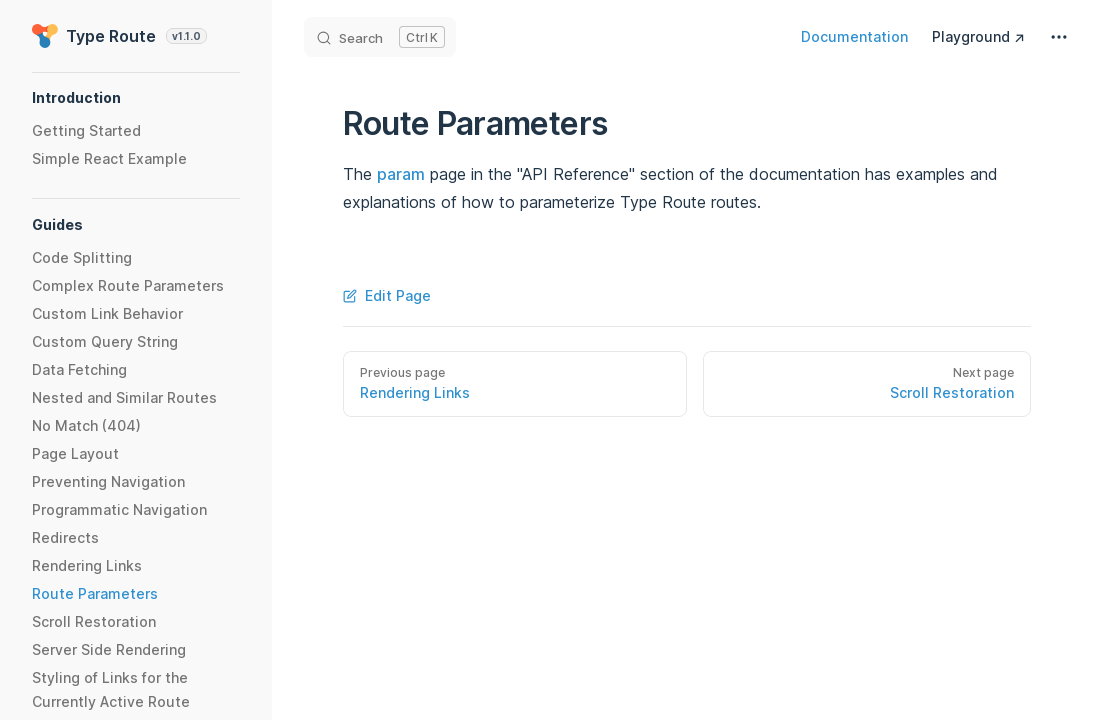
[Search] (380, 37)
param (401, 174)
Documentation (854, 36)
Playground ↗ (978, 36)
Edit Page (387, 295)
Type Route (119, 36)
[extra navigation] (1059, 37)
